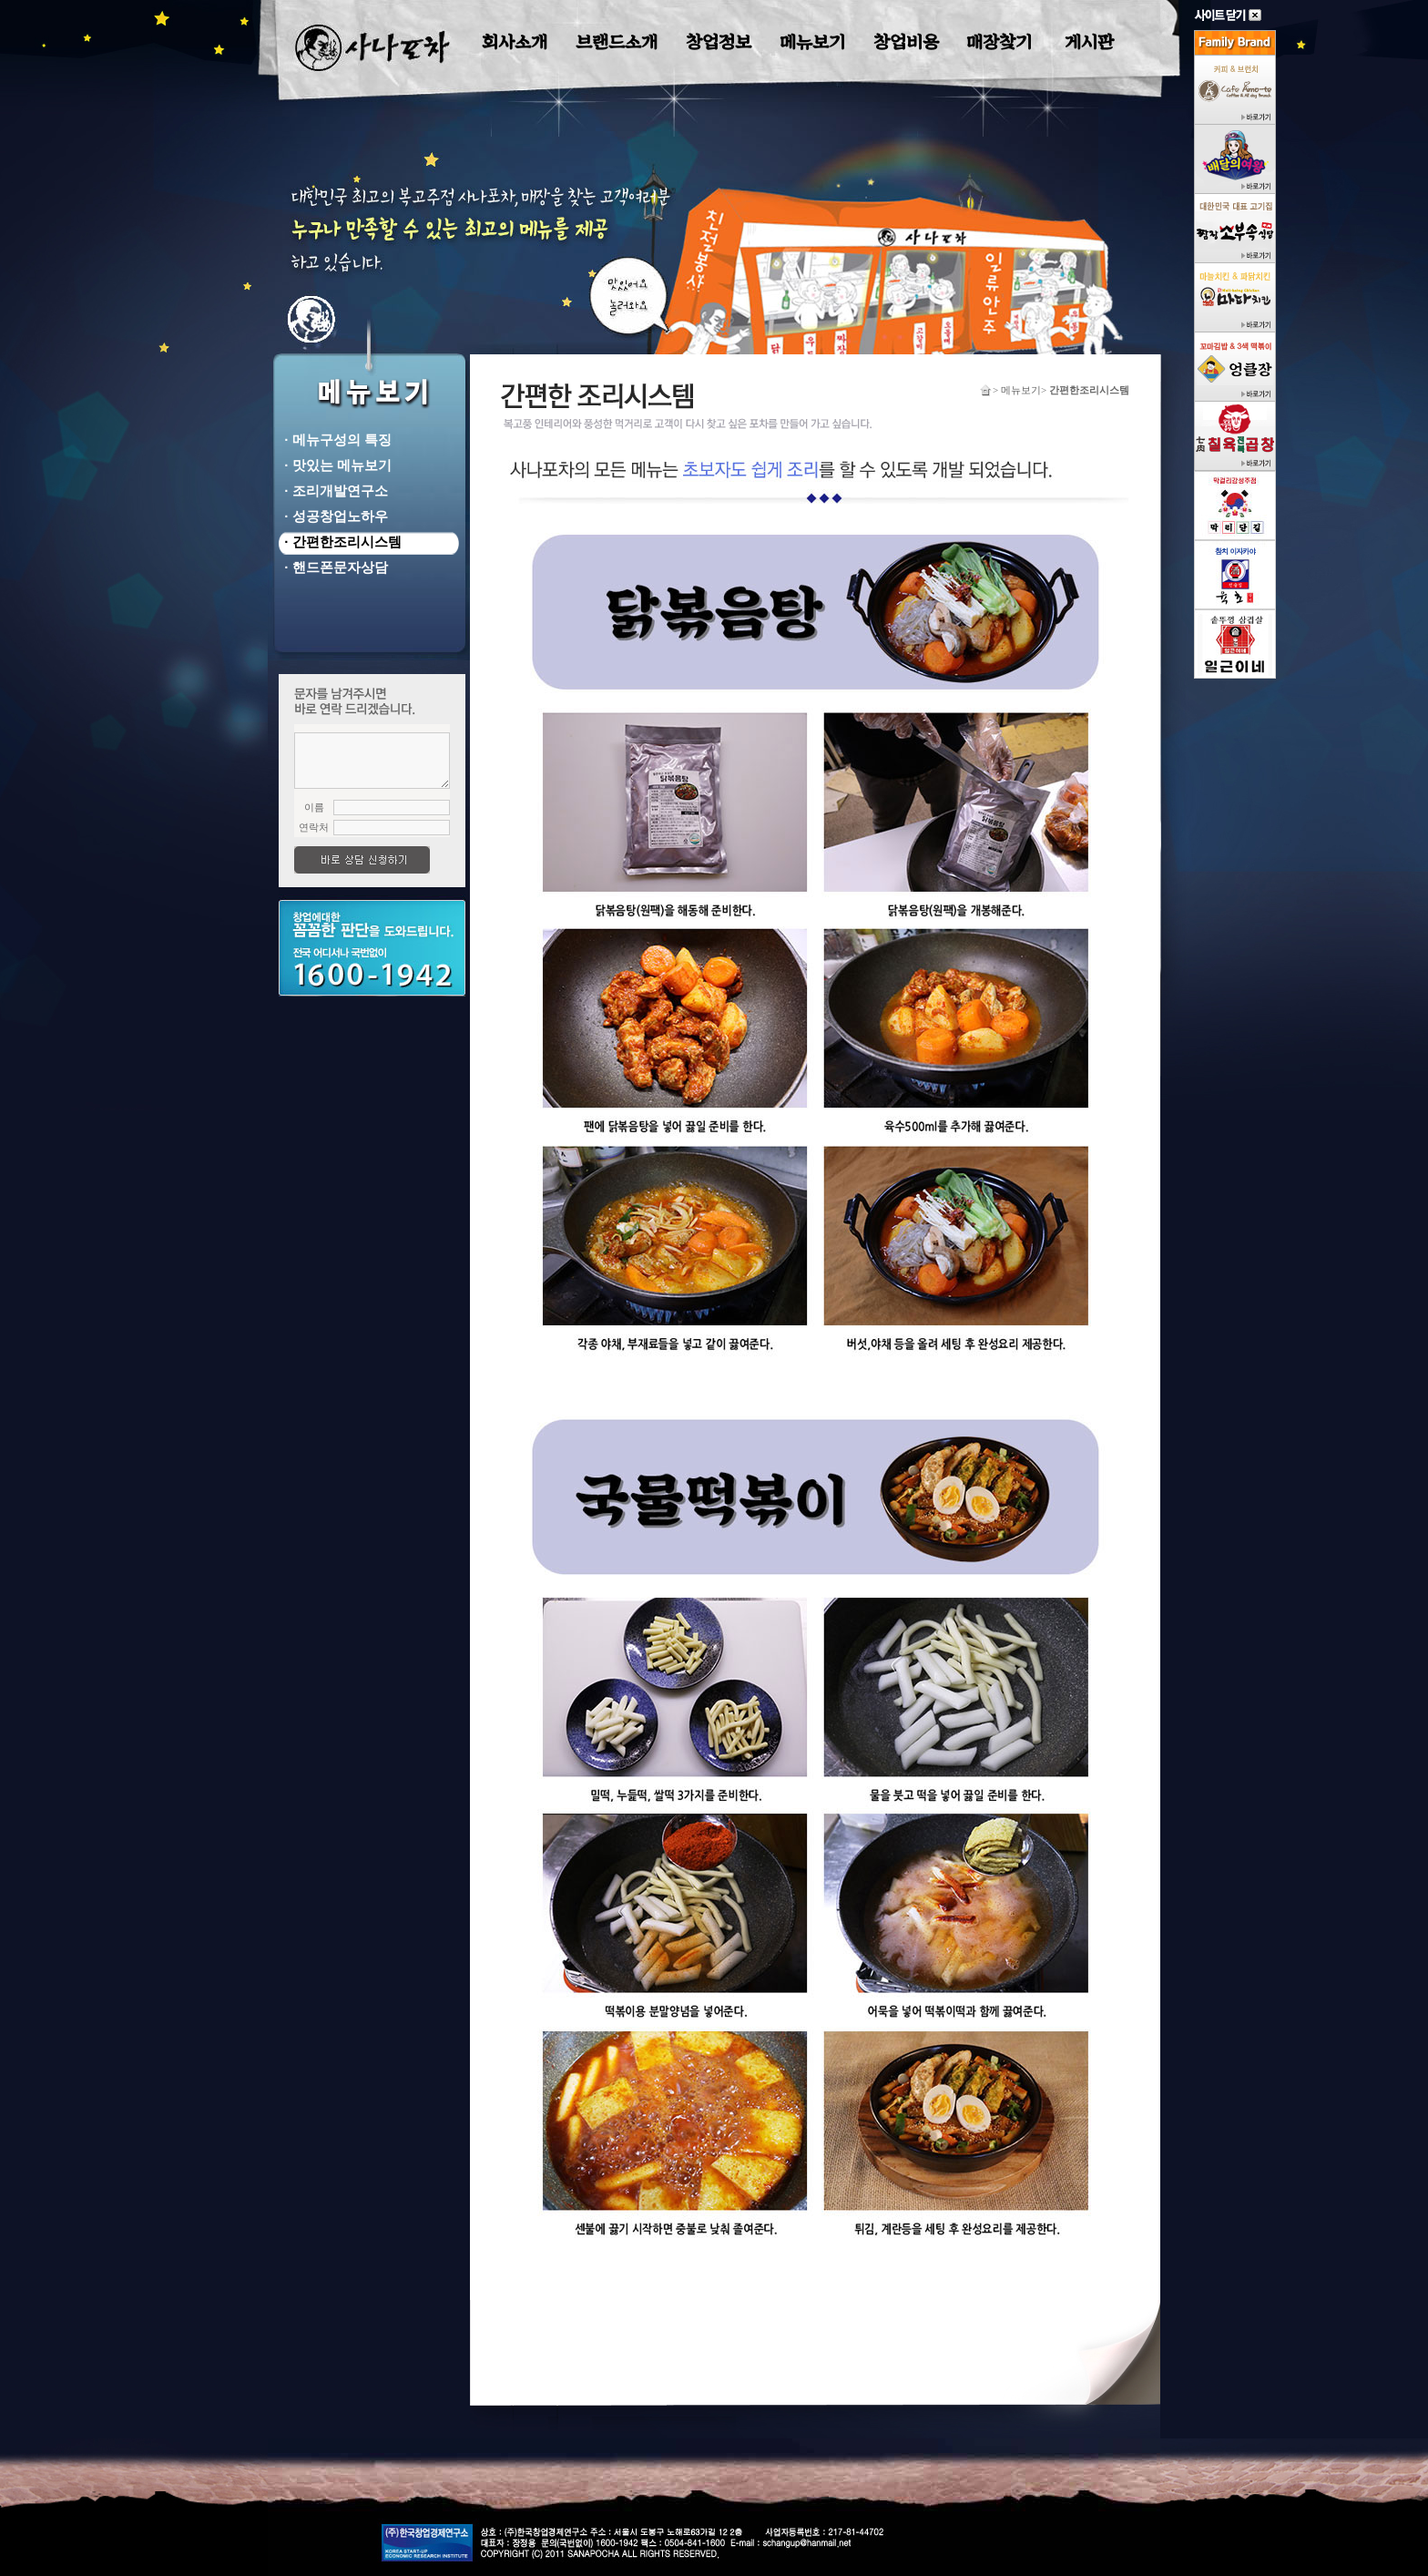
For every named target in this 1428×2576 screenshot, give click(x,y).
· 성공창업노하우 (332, 516)
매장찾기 (999, 42)
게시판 (1089, 42)
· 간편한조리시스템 (339, 541)
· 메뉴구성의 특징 (334, 439)
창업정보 (718, 42)
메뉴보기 (812, 42)
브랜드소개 (617, 42)
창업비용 (906, 42)
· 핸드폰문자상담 (332, 567)
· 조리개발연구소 (332, 490)
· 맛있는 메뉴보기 (334, 465)
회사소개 (514, 42)
